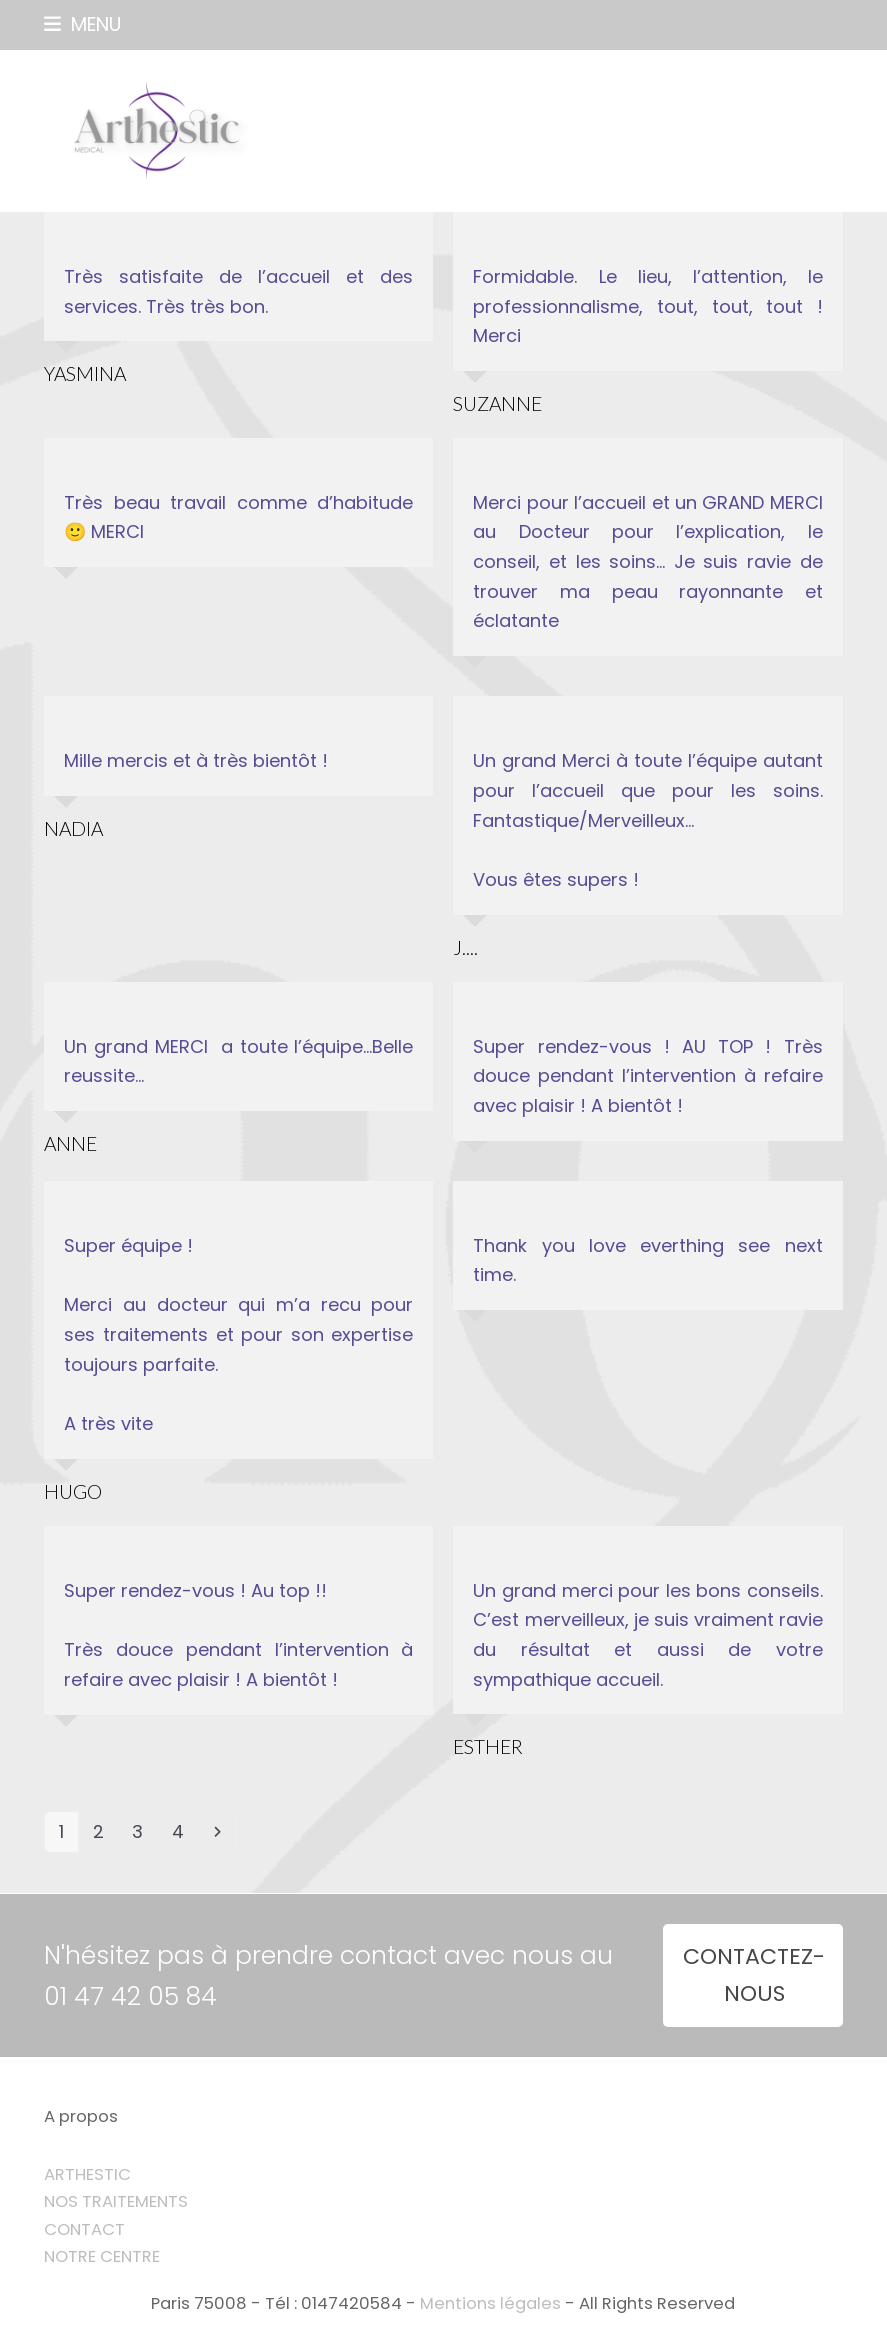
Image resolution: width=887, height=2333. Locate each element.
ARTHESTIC (87, 2174)
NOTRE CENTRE (102, 2256)
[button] (82, 24)
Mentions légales (490, 2303)
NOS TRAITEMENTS (116, 2201)
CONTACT (84, 2229)
